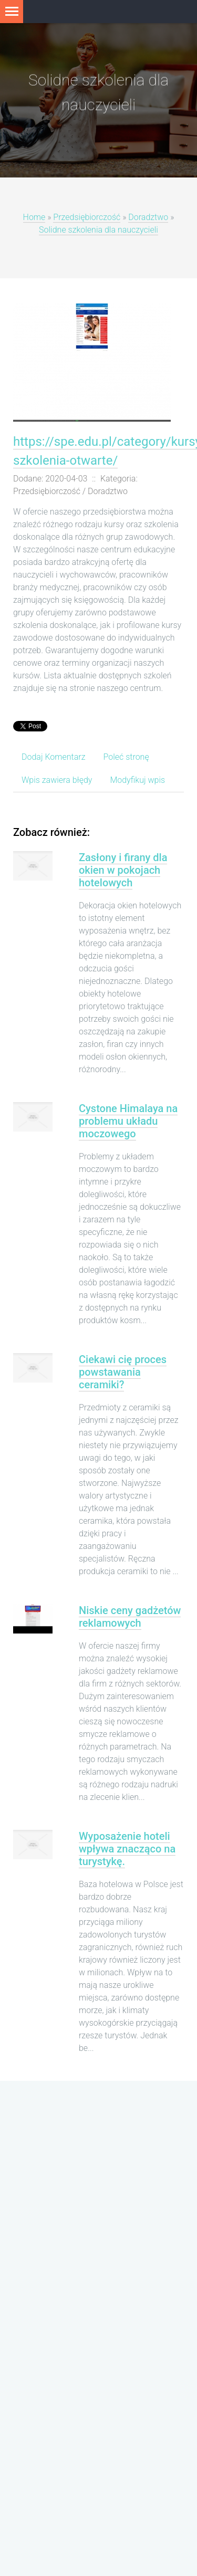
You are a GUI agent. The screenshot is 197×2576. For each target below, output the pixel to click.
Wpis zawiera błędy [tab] (57, 780)
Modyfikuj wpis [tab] (137, 780)
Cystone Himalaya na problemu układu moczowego (128, 1121)
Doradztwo (148, 218)
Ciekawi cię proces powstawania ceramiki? (123, 1372)
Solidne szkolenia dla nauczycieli (98, 230)
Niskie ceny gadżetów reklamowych (130, 1616)
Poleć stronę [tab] (126, 757)
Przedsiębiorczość (86, 218)
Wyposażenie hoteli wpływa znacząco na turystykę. (127, 1849)
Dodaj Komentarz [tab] (53, 757)
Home (34, 218)
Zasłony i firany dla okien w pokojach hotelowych (123, 870)
